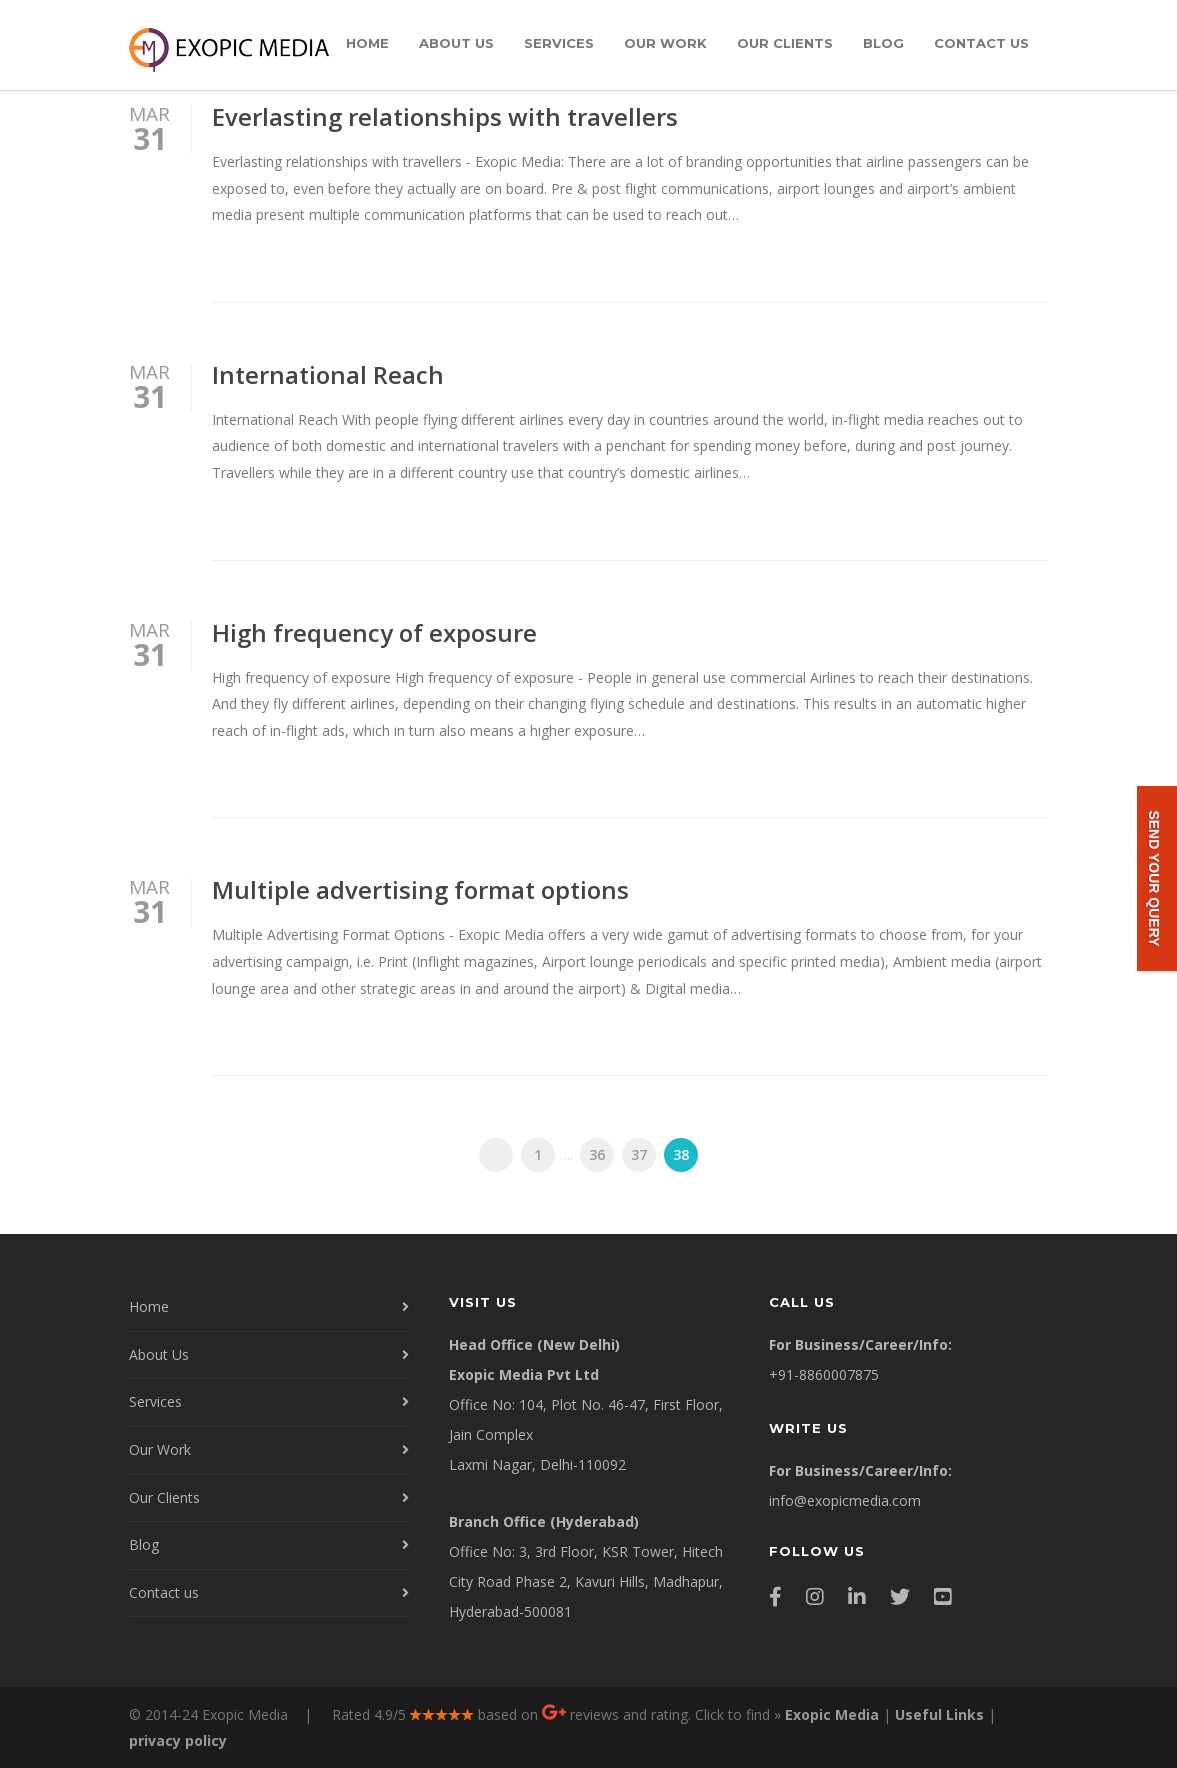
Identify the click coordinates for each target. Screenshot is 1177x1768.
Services (559, 43)
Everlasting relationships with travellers (445, 116)
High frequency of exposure (374, 632)
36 (597, 1154)
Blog (883, 43)
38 (681, 1154)
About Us (456, 43)
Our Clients (785, 43)
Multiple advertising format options (420, 889)
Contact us (981, 43)
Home (367, 43)
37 (639, 1154)
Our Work (665, 43)
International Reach (328, 374)
